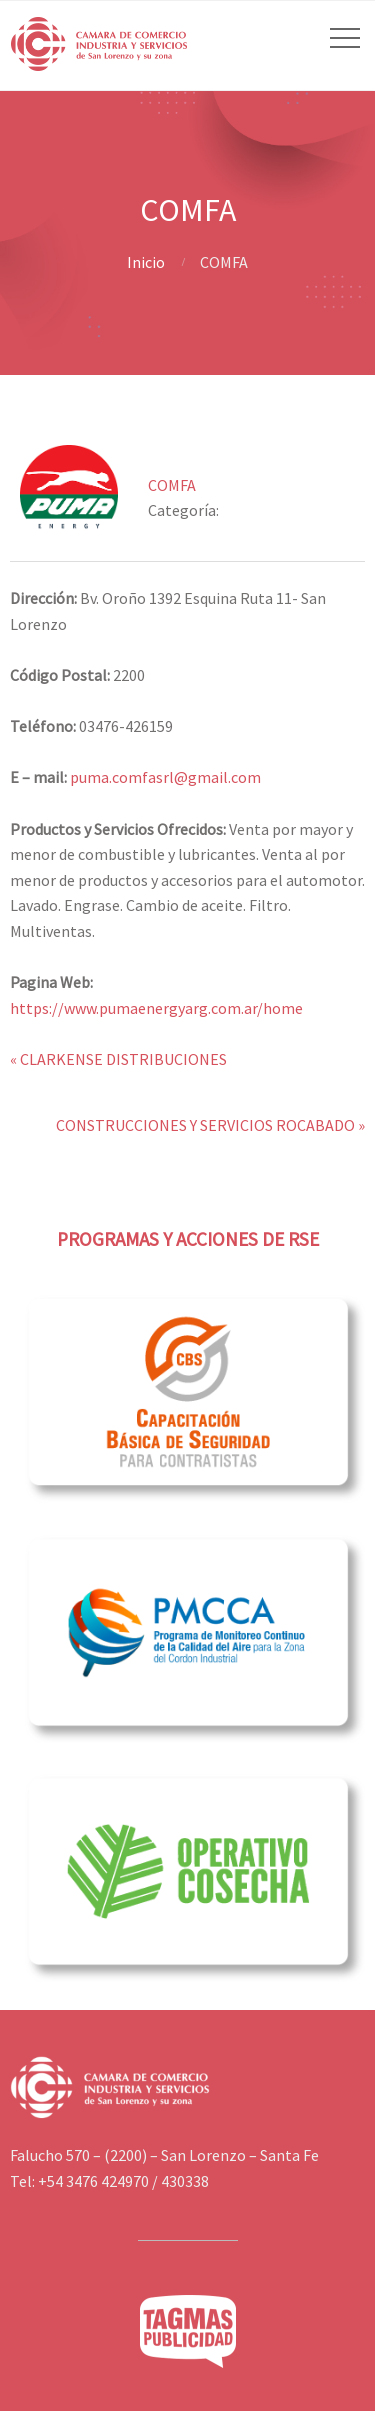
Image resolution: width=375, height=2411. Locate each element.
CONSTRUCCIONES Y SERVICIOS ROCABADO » (210, 1125)
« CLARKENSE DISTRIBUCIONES (118, 1059)
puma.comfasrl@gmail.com (165, 777)
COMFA (172, 485)
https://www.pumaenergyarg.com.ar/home (156, 1008)
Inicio (146, 262)
